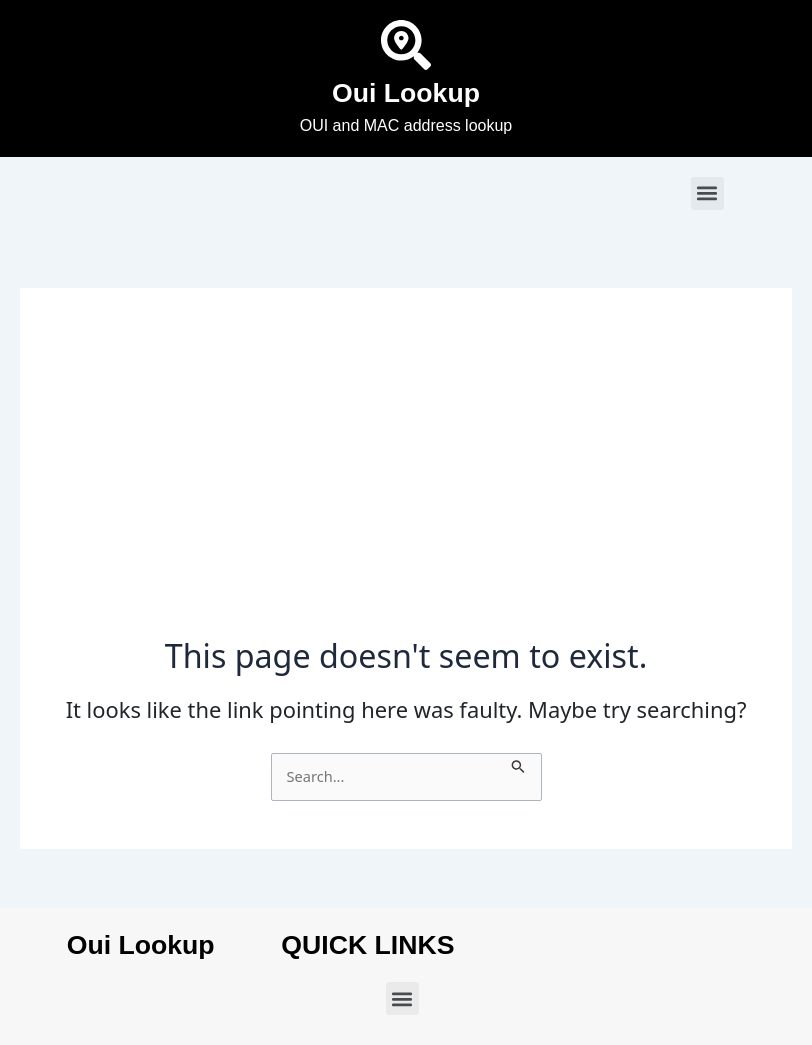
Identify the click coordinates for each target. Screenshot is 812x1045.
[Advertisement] (406, 487)
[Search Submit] (518, 764)
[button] (707, 193)
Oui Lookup (406, 93)
